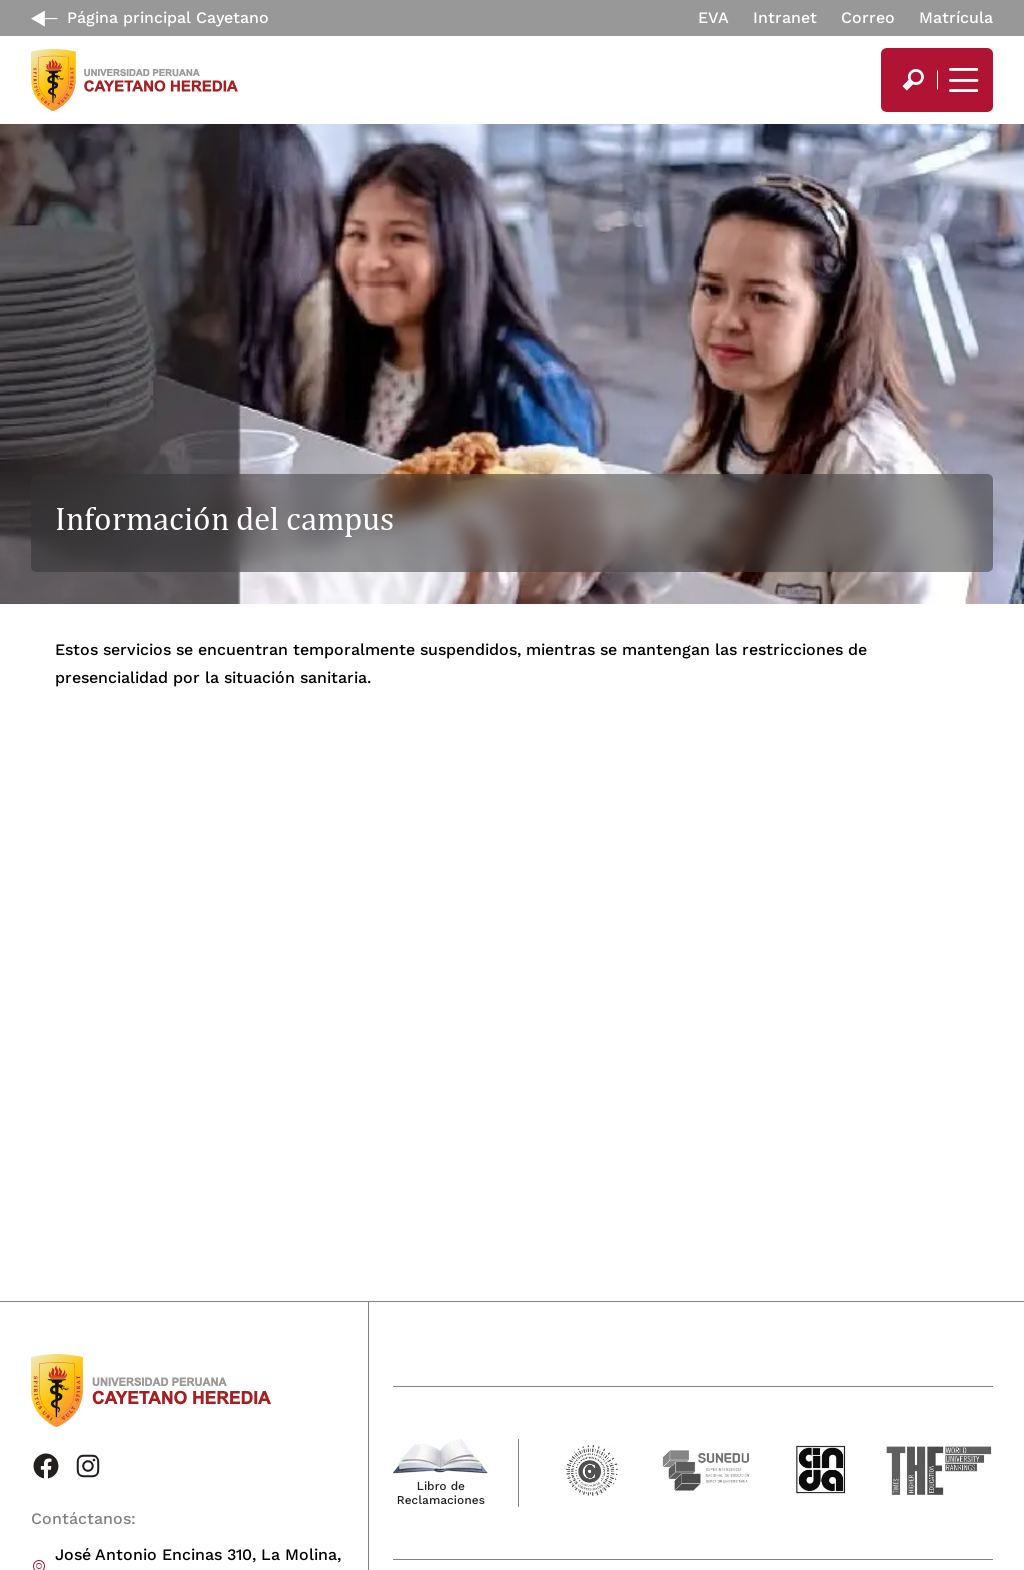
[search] (913, 80)
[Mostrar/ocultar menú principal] (961, 80)
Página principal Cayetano (168, 17)
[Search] (913, 80)
